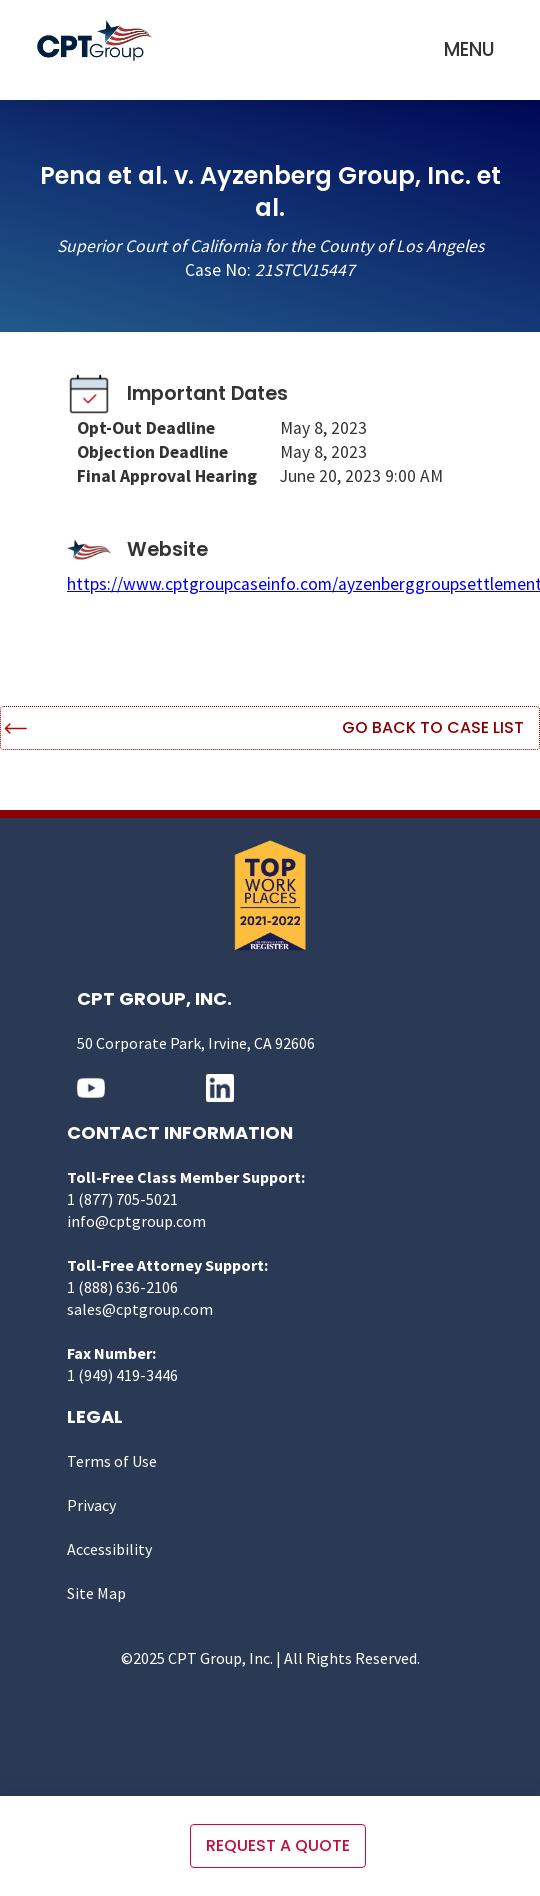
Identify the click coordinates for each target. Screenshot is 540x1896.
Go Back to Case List (433, 727)
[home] (99, 40)
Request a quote (278, 1845)
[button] (469, 50)
